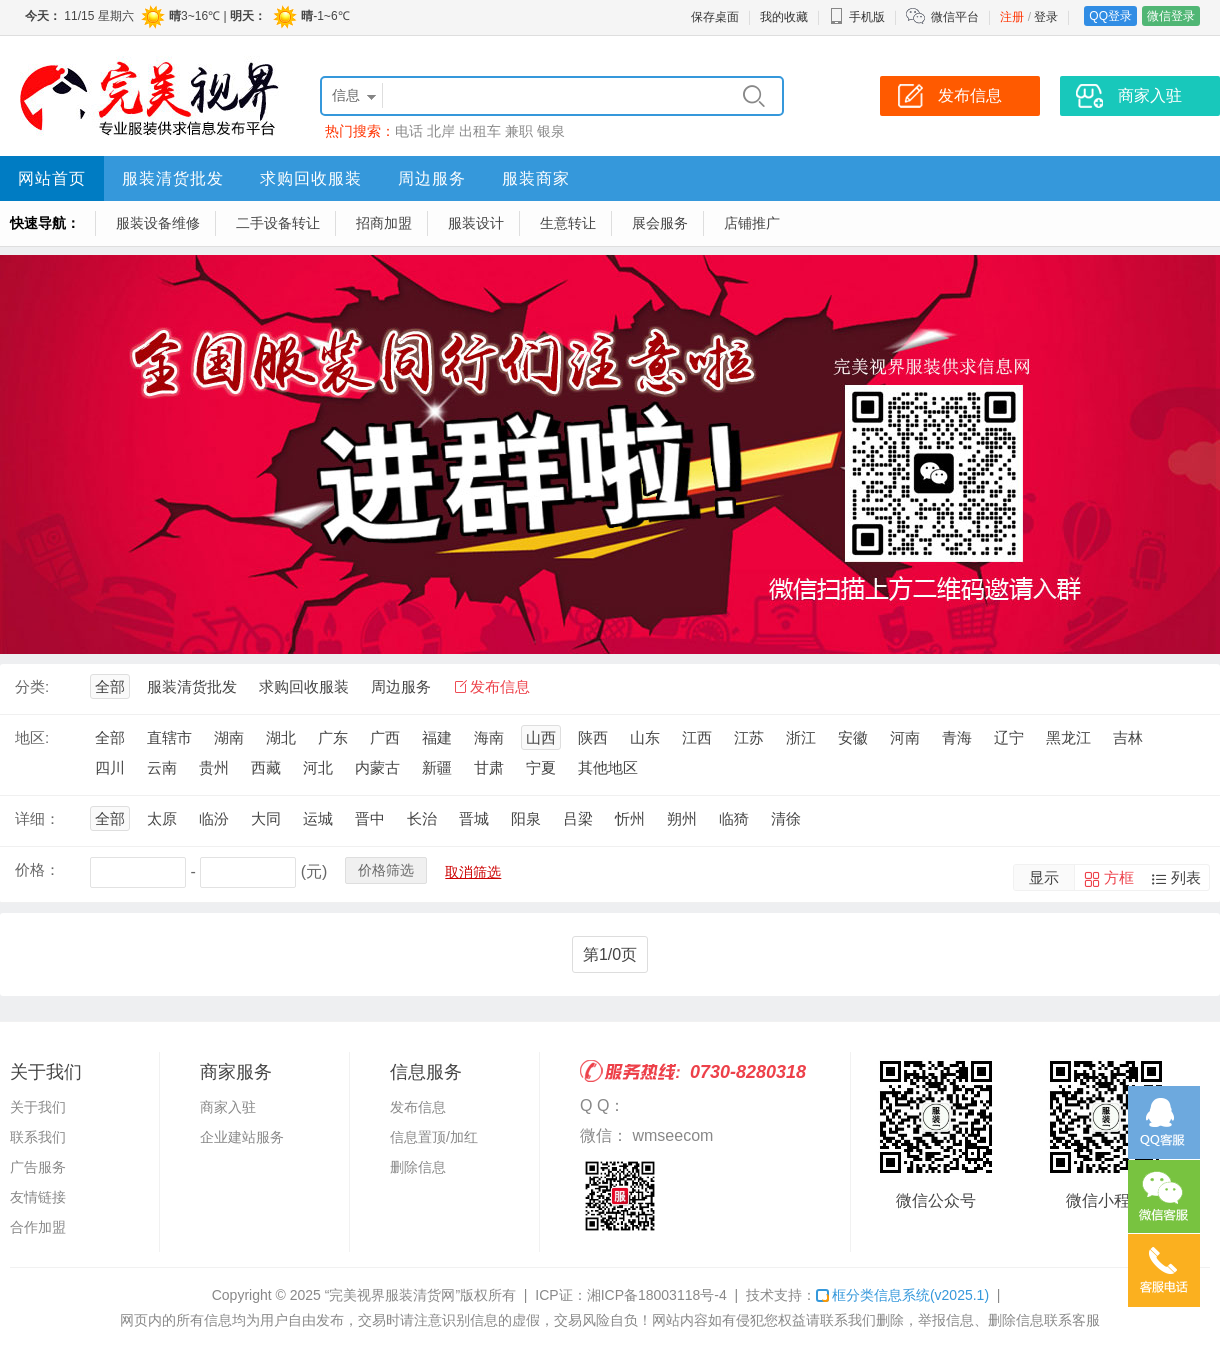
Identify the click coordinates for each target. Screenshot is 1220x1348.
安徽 (853, 737)
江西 (697, 737)
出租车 (480, 131)
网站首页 (52, 178)
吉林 (1128, 737)
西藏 (266, 767)
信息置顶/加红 (434, 1137)
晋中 (370, 818)
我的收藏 (784, 17)
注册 (1012, 17)
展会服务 (660, 223)
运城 (318, 818)
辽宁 (1009, 737)
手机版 (857, 17)
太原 (162, 818)
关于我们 (38, 1107)
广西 (385, 737)
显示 (1044, 877)
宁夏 (541, 767)
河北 (318, 767)
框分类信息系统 (902, 1295)
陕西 (593, 737)
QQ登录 (1110, 16)
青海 (957, 737)
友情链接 (38, 1197)
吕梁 (578, 818)
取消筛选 (473, 872)
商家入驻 (228, 1107)
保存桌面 (715, 17)
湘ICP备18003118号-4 (657, 1295)
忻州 (630, 818)
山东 (645, 737)
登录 (1046, 17)
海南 (489, 737)
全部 (110, 686)
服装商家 (536, 178)
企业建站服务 (242, 1137)
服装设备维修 (158, 223)
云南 (162, 767)
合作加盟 (38, 1227)
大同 (266, 818)
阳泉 (526, 818)
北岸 (441, 131)
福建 (437, 737)
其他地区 (608, 767)
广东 (333, 737)
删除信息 (418, 1167)
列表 (1186, 877)
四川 (110, 767)
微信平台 (955, 17)
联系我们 (38, 1137)
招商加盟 (384, 223)
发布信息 (500, 686)
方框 (1119, 877)
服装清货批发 (173, 178)
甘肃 (489, 767)
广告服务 (38, 1167)
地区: (32, 737)
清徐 (786, 818)
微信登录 (1171, 16)
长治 (422, 818)
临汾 (214, 818)
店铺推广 (752, 223)
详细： (37, 818)
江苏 (749, 737)
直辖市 (169, 737)
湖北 (281, 737)
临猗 (734, 818)
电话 (409, 131)
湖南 (229, 737)
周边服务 (432, 178)
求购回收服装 (311, 178)
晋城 (474, 818)
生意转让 (568, 223)
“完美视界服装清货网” (392, 1295)
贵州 (214, 767)
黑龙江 (1068, 737)
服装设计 (476, 223)
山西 (541, 737)
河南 (905, 737)
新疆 (437, 767)
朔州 (682, 818)
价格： (37, 869)
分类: (32, 686)
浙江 (801, 737)
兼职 (519, 131)
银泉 (551, 131)
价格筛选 (386, 870)
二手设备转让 (278, 223)
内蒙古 (377, 767)
